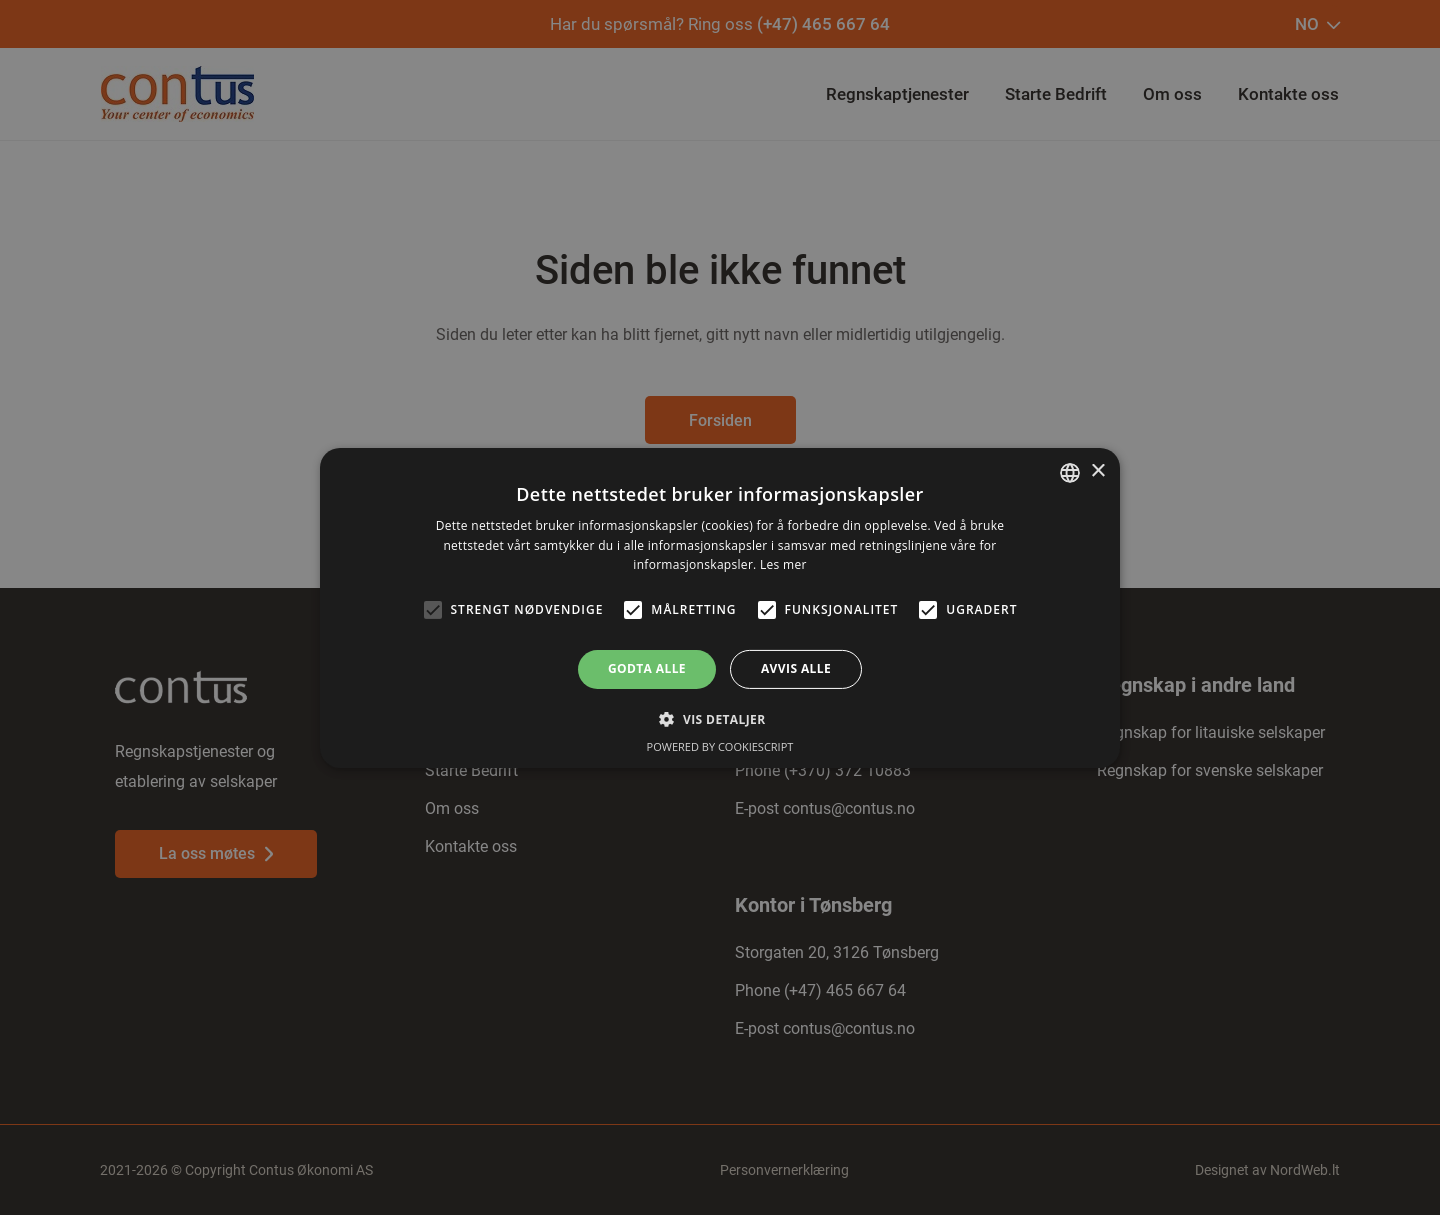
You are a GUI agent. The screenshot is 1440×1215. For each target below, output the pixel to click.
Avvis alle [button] (796, 668)
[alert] (720, 607)
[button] (719, 719)
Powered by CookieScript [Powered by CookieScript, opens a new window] (720, 746)
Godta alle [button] (647, 668)
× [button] (1097, 471)
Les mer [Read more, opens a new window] (783, 564)
